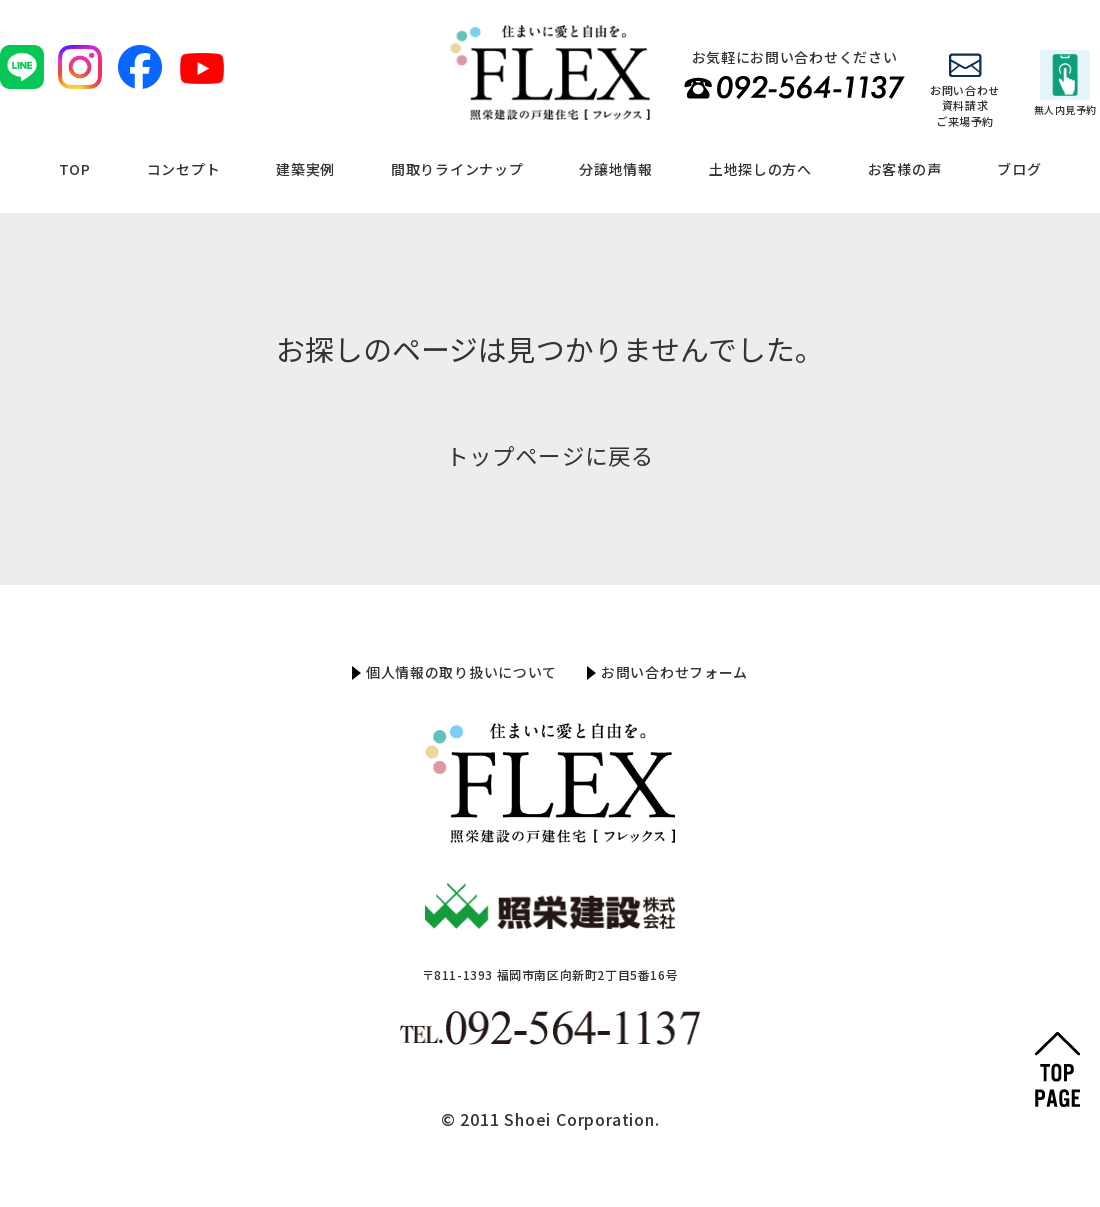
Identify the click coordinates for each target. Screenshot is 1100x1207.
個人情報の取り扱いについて (461, 672)
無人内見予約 (1065, 83)
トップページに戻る (550, 455)
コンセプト (184, 169)
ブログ (1019, 169)
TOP (75, 169)
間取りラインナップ (457, 169)
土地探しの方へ (760, 169)
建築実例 (305, 169)
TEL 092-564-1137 (794, 87)
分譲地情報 (616, 169)
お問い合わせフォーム (674, 672)
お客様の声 (905, 169)
